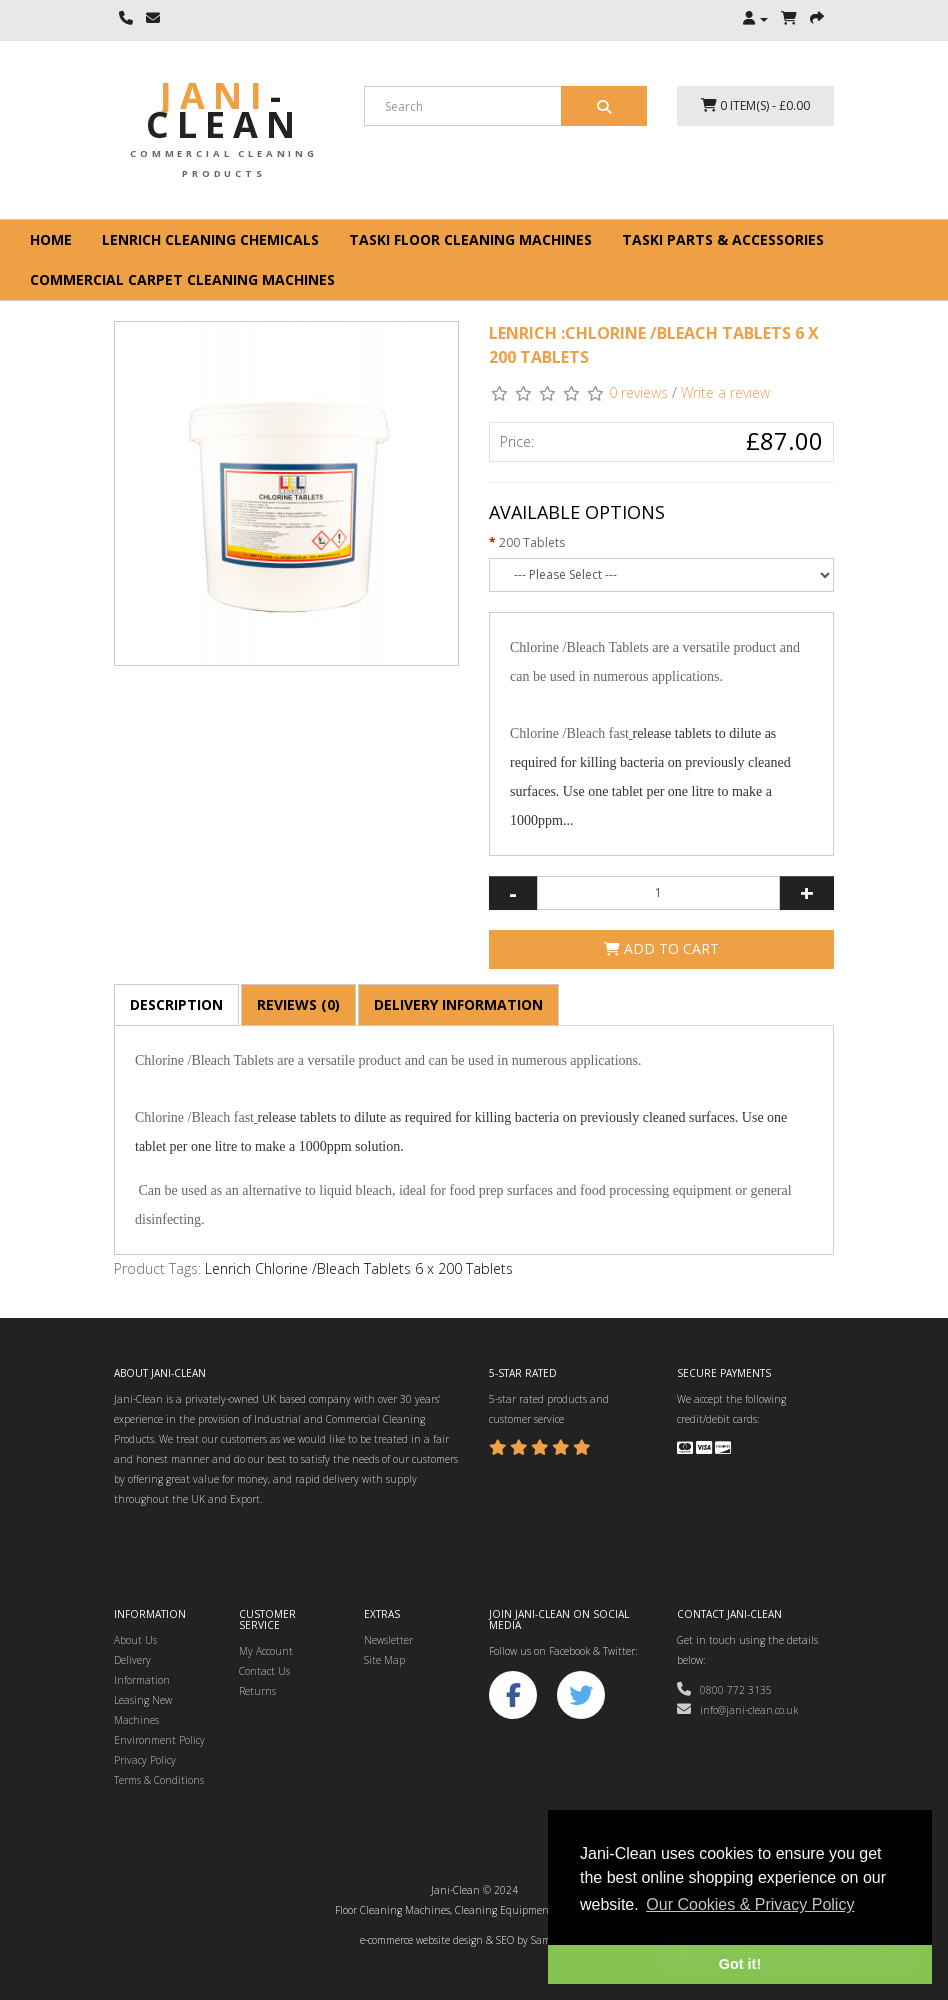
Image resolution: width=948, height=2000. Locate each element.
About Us (135, 1640)
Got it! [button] (740, 1964)
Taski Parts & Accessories (723, 239)
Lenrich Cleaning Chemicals (210, 239)
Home (51, 239)
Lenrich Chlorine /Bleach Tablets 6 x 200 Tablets (359, 1268)
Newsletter (388, 1640)
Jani (224, 110)
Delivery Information (458, 1004)
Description (176, 1004)
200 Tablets (532, 542)
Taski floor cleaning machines (470, 239)
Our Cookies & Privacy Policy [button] (750, 1904)
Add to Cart (661, 948)
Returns (257, 1691)
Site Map (384, 1660)
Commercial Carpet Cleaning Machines (182, 279)
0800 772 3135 (724, 1690)
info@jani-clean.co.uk (737, 1710)
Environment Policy (159, 1740)
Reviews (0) (298, 1004)
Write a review (725, 392)
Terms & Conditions (159, 1780)
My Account (266, 1651)
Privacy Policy (145, 1760)
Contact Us (264, 1671)
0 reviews (638, 392)
